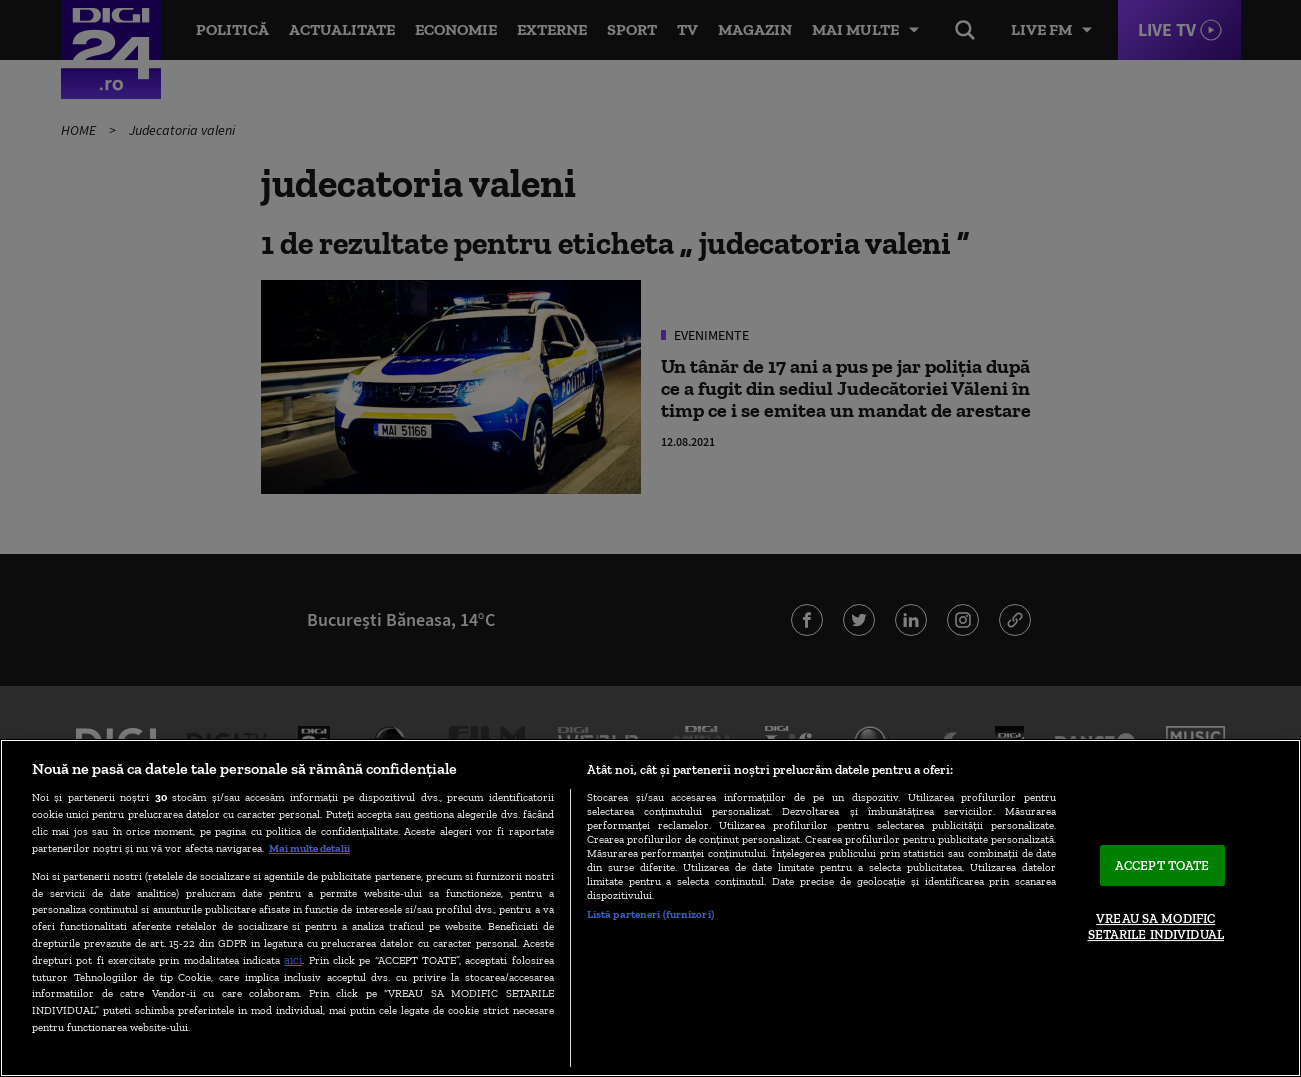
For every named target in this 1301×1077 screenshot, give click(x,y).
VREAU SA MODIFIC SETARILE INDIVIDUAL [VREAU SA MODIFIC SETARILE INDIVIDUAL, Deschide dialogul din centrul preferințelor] (1156, 927)
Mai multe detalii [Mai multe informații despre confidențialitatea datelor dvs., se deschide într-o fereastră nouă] (309, 848)
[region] (650, 908)
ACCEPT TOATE (1162, 865)
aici (293, 959)
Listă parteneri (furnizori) (650, 914)
